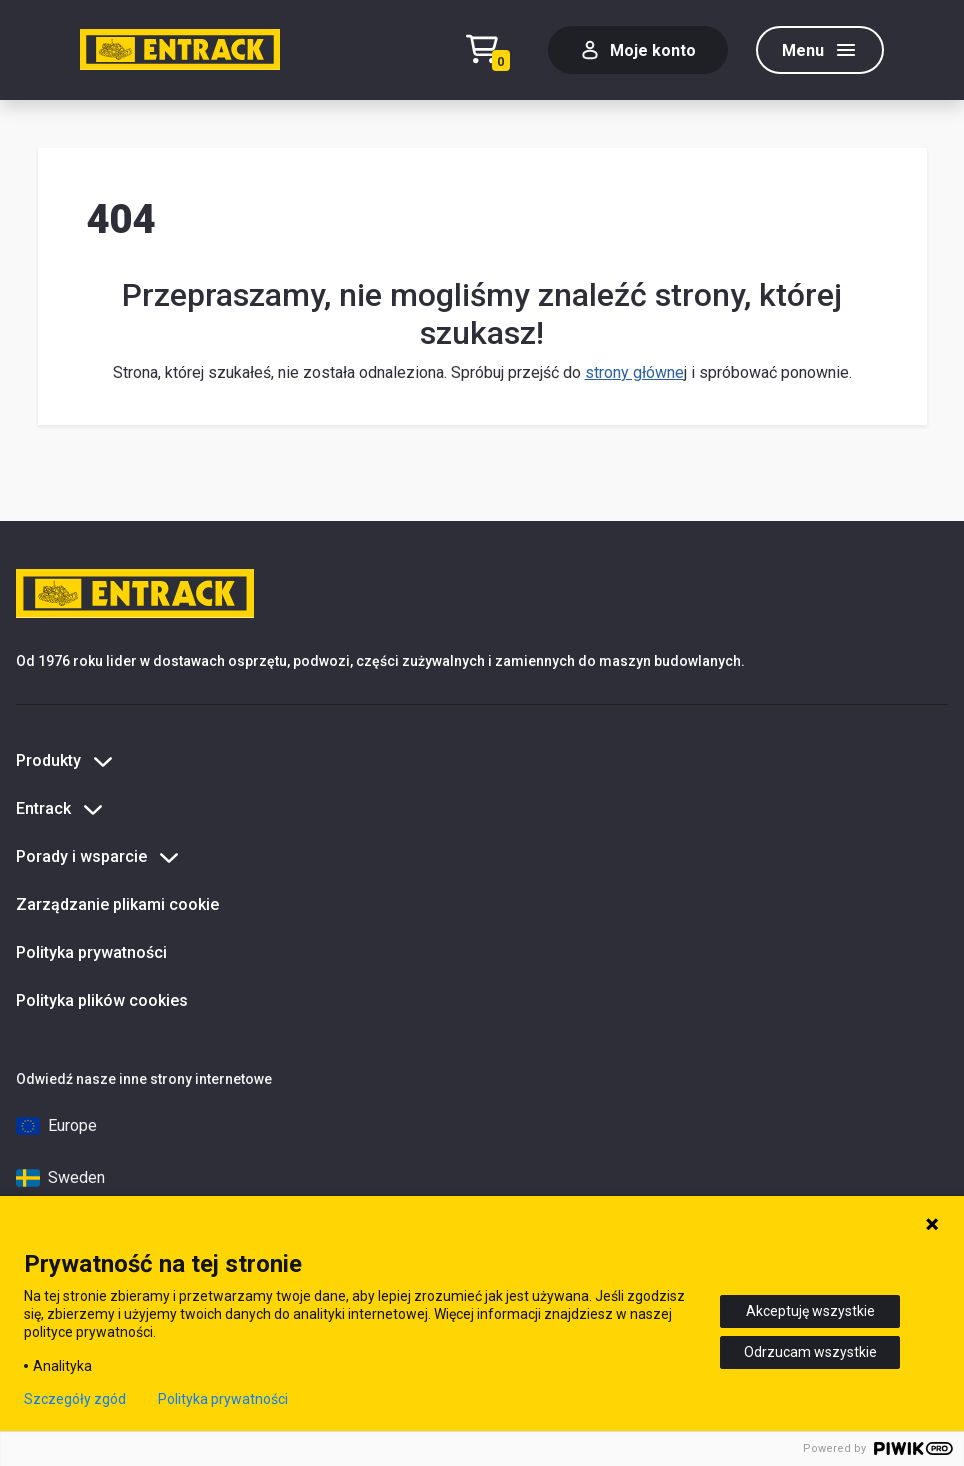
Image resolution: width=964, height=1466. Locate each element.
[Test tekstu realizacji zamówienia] (493, 50)
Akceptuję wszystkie (810, 1311)
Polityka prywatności (91, 952)
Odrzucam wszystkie (810, 1352)
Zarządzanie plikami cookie (117, 904)
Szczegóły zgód (75, 1399)
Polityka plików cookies (102, 1000)
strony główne (634, 372)
